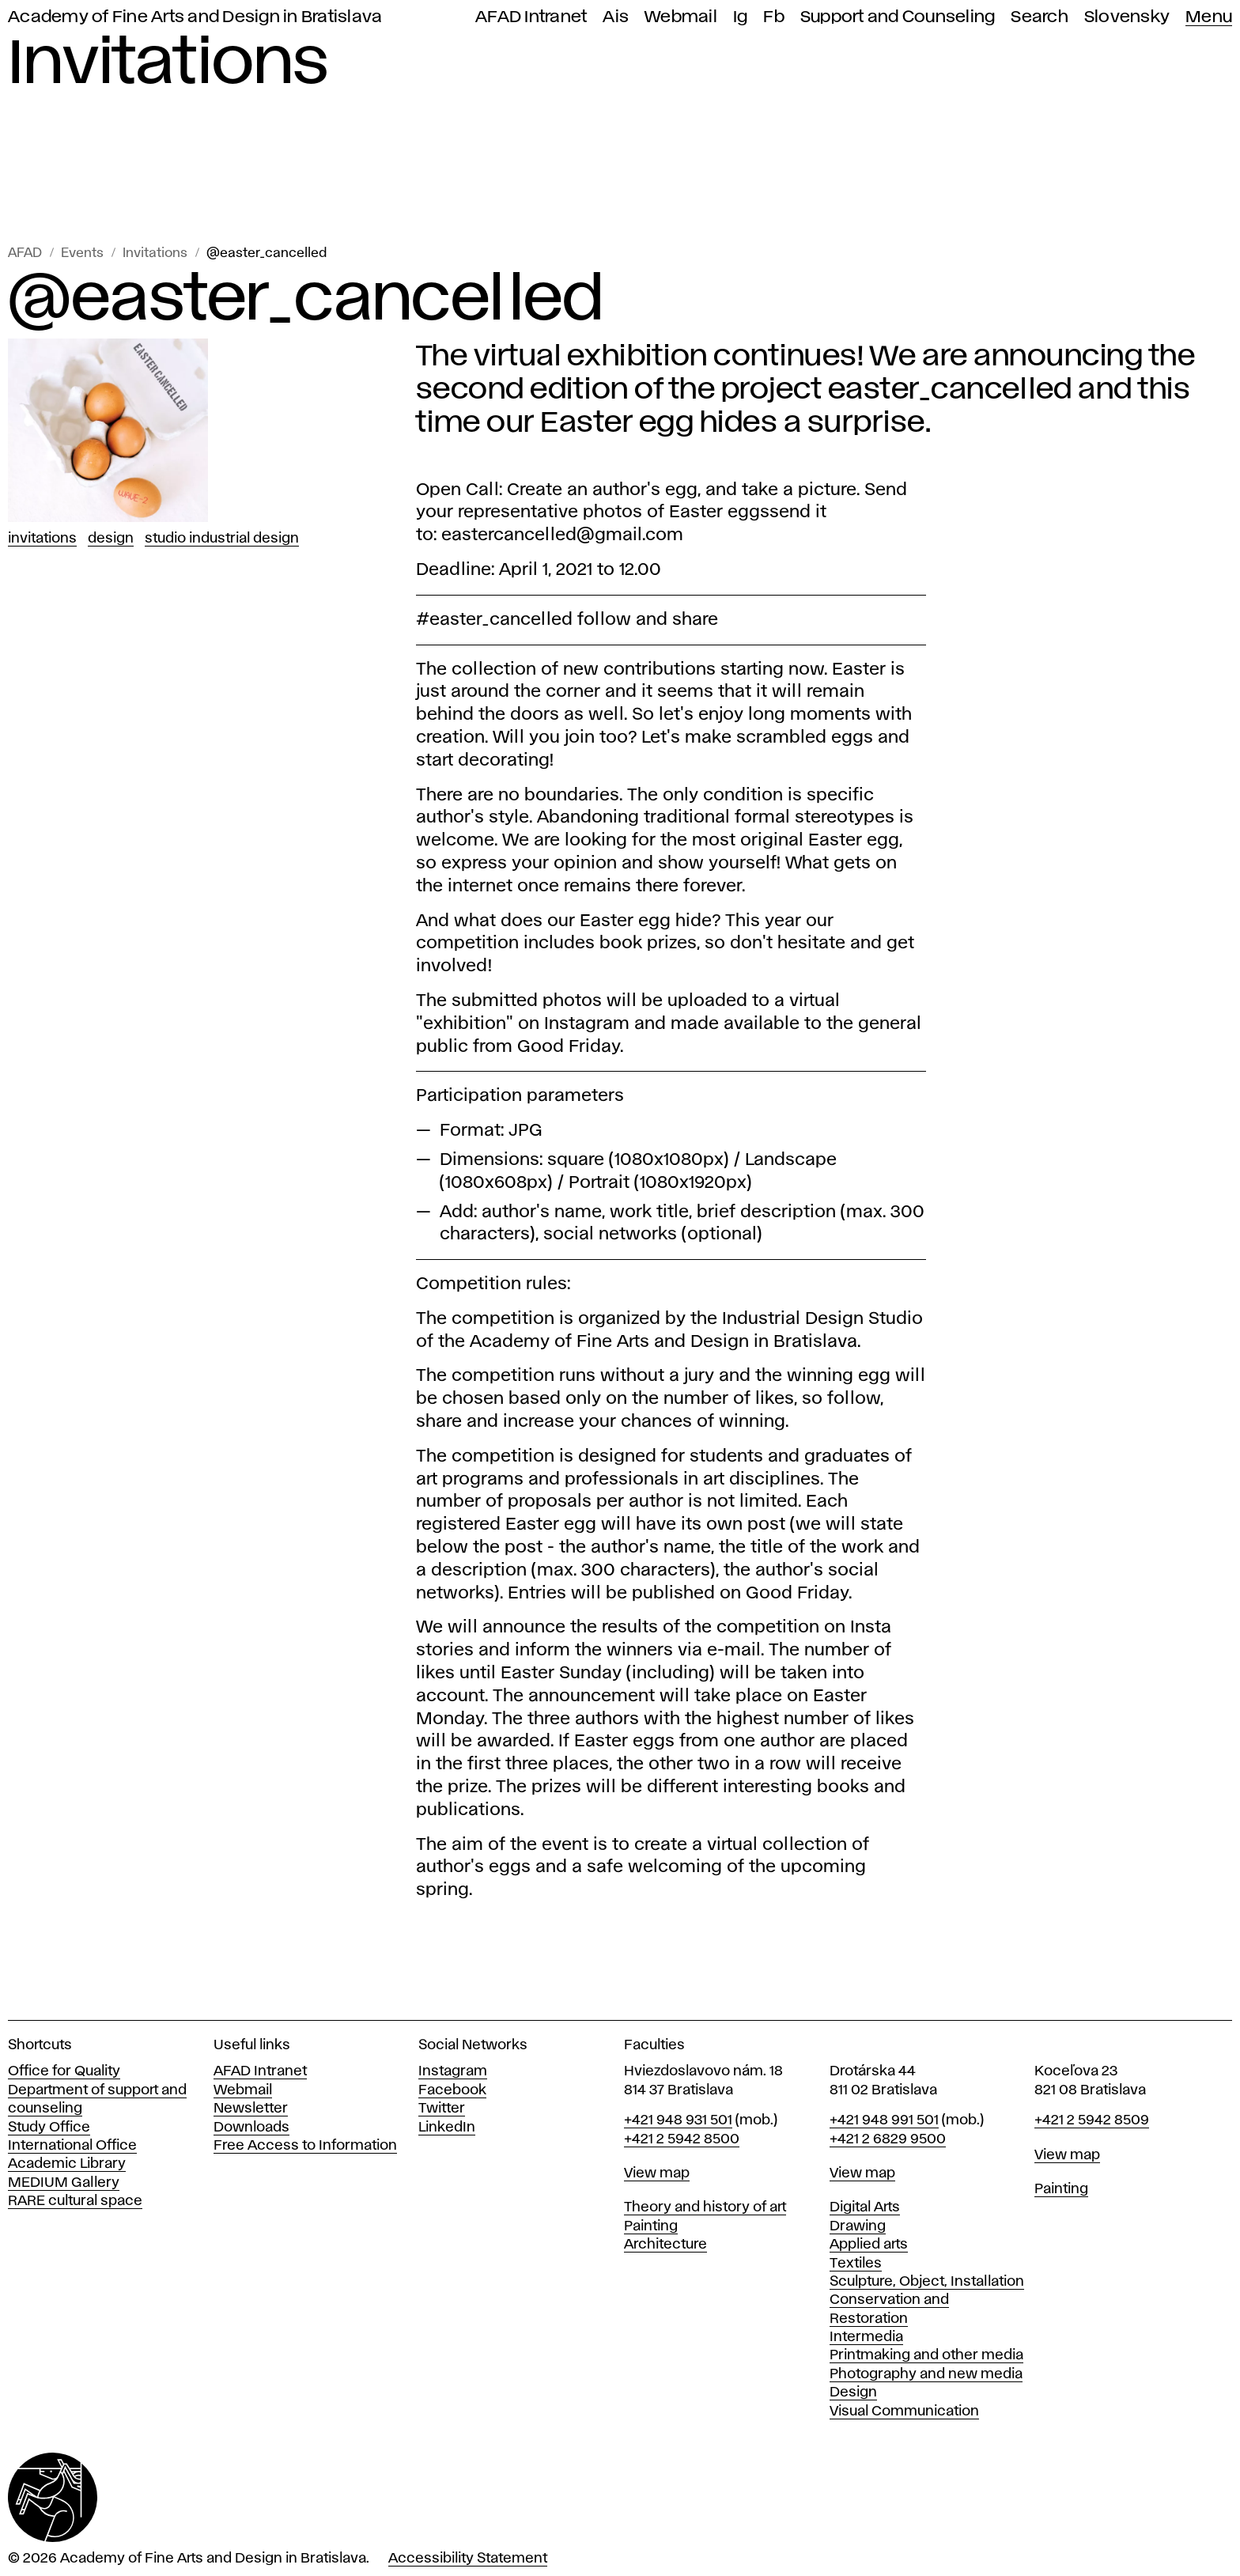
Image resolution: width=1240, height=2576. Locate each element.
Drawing (858, 2226)
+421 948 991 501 (884, 2120)
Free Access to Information (305, 2145)
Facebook (452, 2090)
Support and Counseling (898, 17)
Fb (773, 17)
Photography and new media (926, 2374)
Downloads (251, 2127)
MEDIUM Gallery (63, 2183)
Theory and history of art (705, 2207)
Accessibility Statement (467, 2558)
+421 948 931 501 (678, 2120)
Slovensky (1127, 17)
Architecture (665, 2244)
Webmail (681, 17)
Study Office (49, 2127)
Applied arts (869, 2244)
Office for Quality (64, 2071)
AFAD (25, 253)
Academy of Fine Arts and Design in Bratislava (195, 17)
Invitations (155, 253)
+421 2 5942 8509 (1091, 2120)
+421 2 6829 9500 (888, 2139)
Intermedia (866, 2337)
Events (82, 253)
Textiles (856, 2263)
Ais (616, 17)
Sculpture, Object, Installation (927, 2281)
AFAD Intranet (531, 17)
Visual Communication (904, 2411)
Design (111, 538)
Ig (740, 17)
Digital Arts (865, 2207)
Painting (651, 2226)
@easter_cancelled (266, 253)
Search (1039, 17)
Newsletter (251, 2108)
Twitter (441, 2108)
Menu (1208, 17)
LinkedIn (446, 2127)
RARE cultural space (75, 2201)
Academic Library (67, 2164)
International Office (72, 2145)
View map (657, 2173)
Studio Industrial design (222, 538)
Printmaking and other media (926, 2355)
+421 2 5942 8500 (681, 2139)
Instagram (452, 2071)
